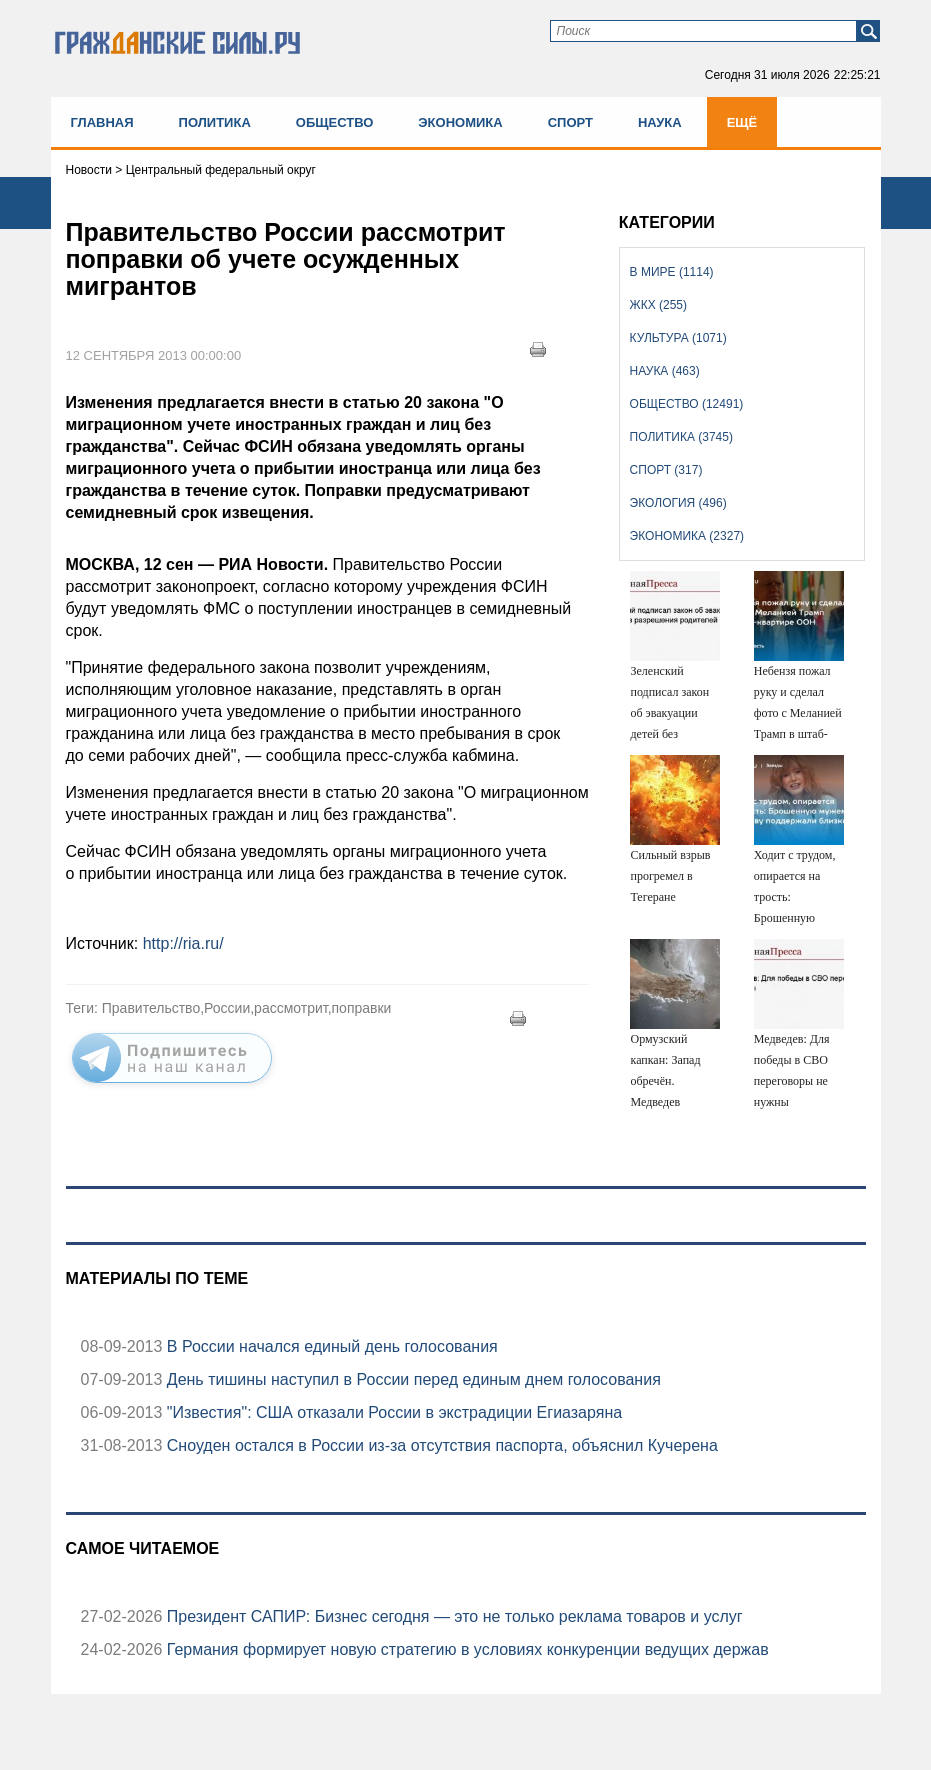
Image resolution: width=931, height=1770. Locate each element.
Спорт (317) (666, 470)
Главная (102, 122)
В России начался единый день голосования (329, 1346)
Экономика (460, 122)
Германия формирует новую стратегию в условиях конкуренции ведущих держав (465, 1649)
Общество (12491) (687, 404)
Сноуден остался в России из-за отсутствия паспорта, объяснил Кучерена (440, 1445)
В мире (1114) (672, 272)
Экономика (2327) (687, 536)
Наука (660, 122)
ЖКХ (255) (658, 305)
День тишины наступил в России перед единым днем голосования (411, 1379)
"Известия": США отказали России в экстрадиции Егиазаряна (392, 1412)
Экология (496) (678, 503)
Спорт (570, 122)
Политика (215, 122)
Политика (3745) (681, 437)
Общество (335, 122)
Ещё (742, 122)
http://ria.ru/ (183, 943)
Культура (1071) (678, 338)
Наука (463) (665, 371)
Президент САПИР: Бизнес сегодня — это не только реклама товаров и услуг (452, 1616)
